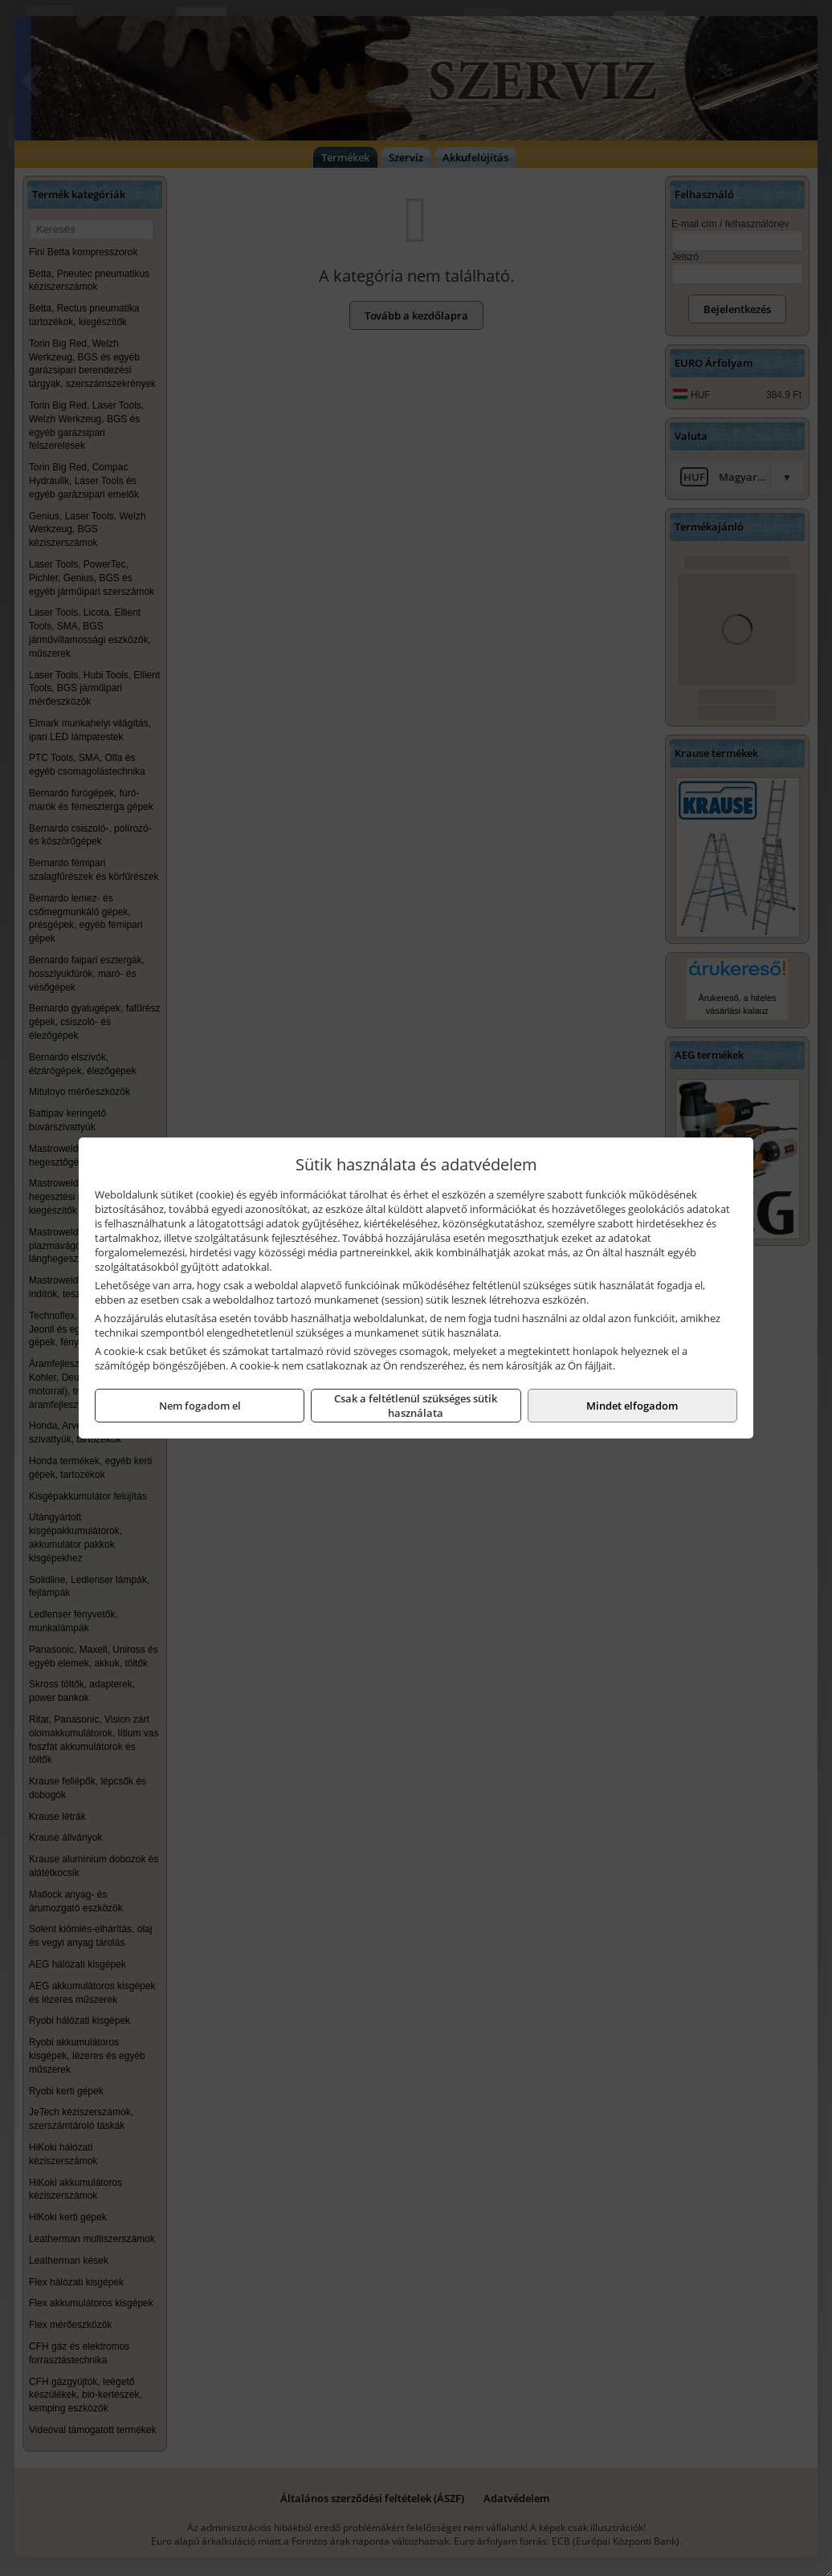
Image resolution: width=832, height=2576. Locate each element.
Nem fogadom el (200, 1405)
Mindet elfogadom (632, 1405)
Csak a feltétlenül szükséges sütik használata (415, 1405)
